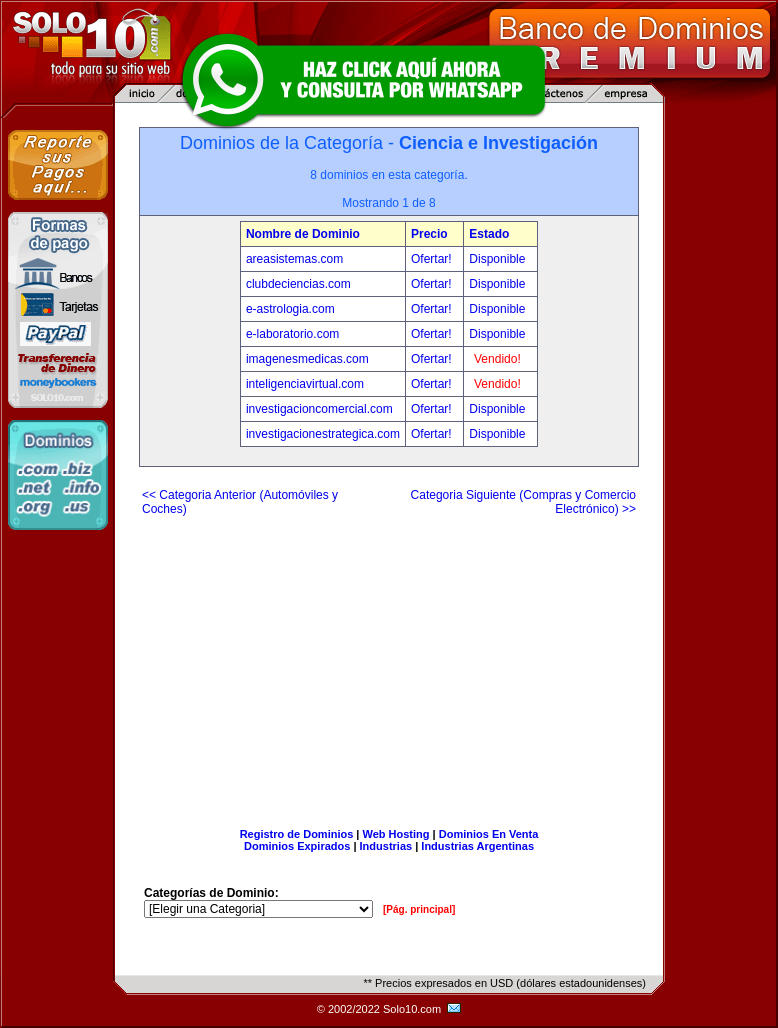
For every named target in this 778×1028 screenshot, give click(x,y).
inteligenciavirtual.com (305, 384)
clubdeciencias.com (298, 284)
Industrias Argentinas (477, 846)
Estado (489, 234)
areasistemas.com (294, 259)
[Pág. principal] (419, 909)
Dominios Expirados (297, 846)
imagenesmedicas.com (307, 359)
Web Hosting (396, 834)
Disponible (497, 259)
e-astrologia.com (290, 309)
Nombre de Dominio (303, 234)
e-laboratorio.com (292, 334)
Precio (429, 234)
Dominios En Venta (489, 834)
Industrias (386, 846)
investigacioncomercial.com (319, 409)
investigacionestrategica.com (323, 434)
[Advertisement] (389, 664)
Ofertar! (433, 259)
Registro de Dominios (297, 834)
